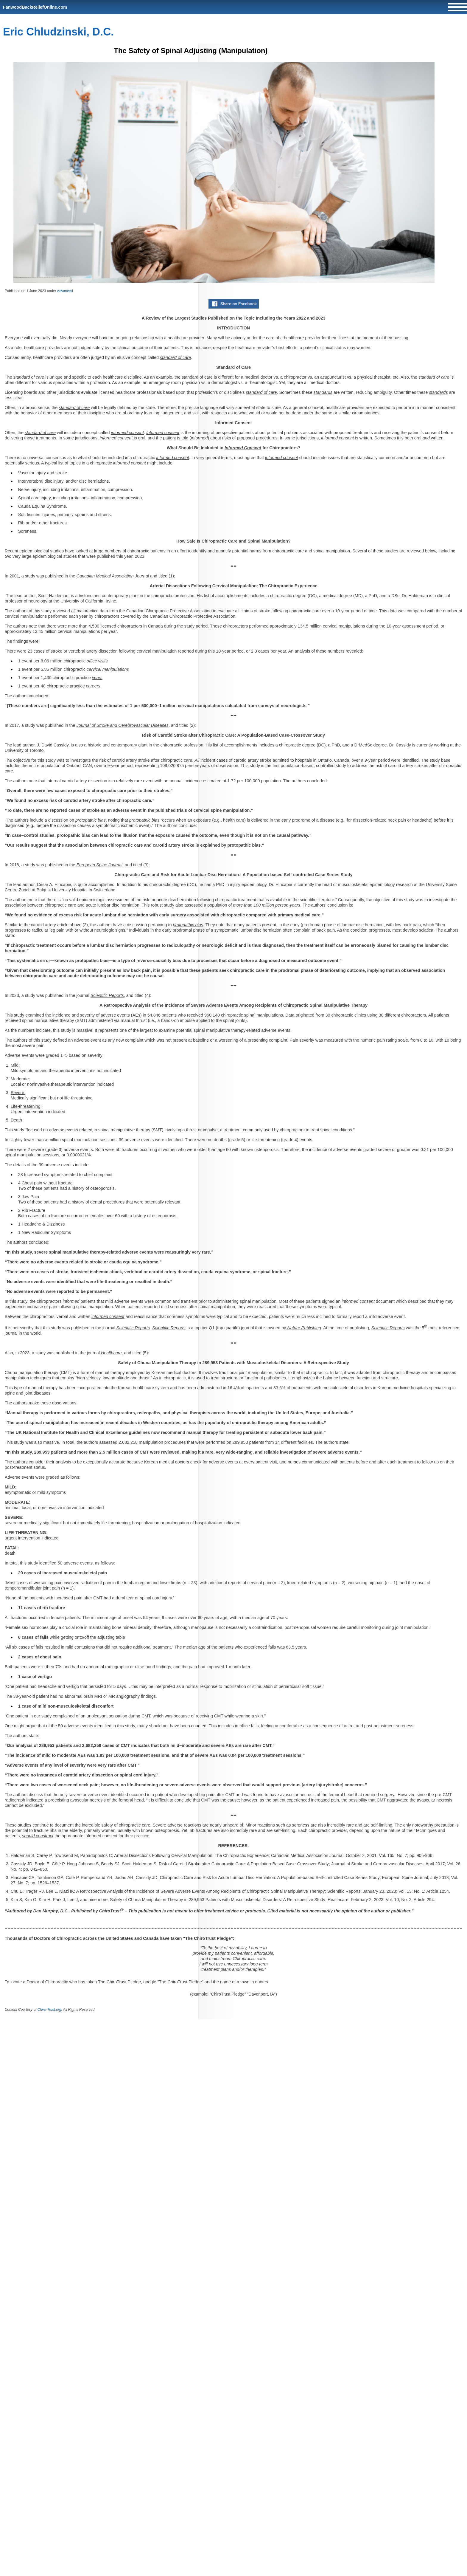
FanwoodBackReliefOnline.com (35, 7)
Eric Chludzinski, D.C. (58, 32)
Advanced (65, 291)
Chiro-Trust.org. (50, 2009)
